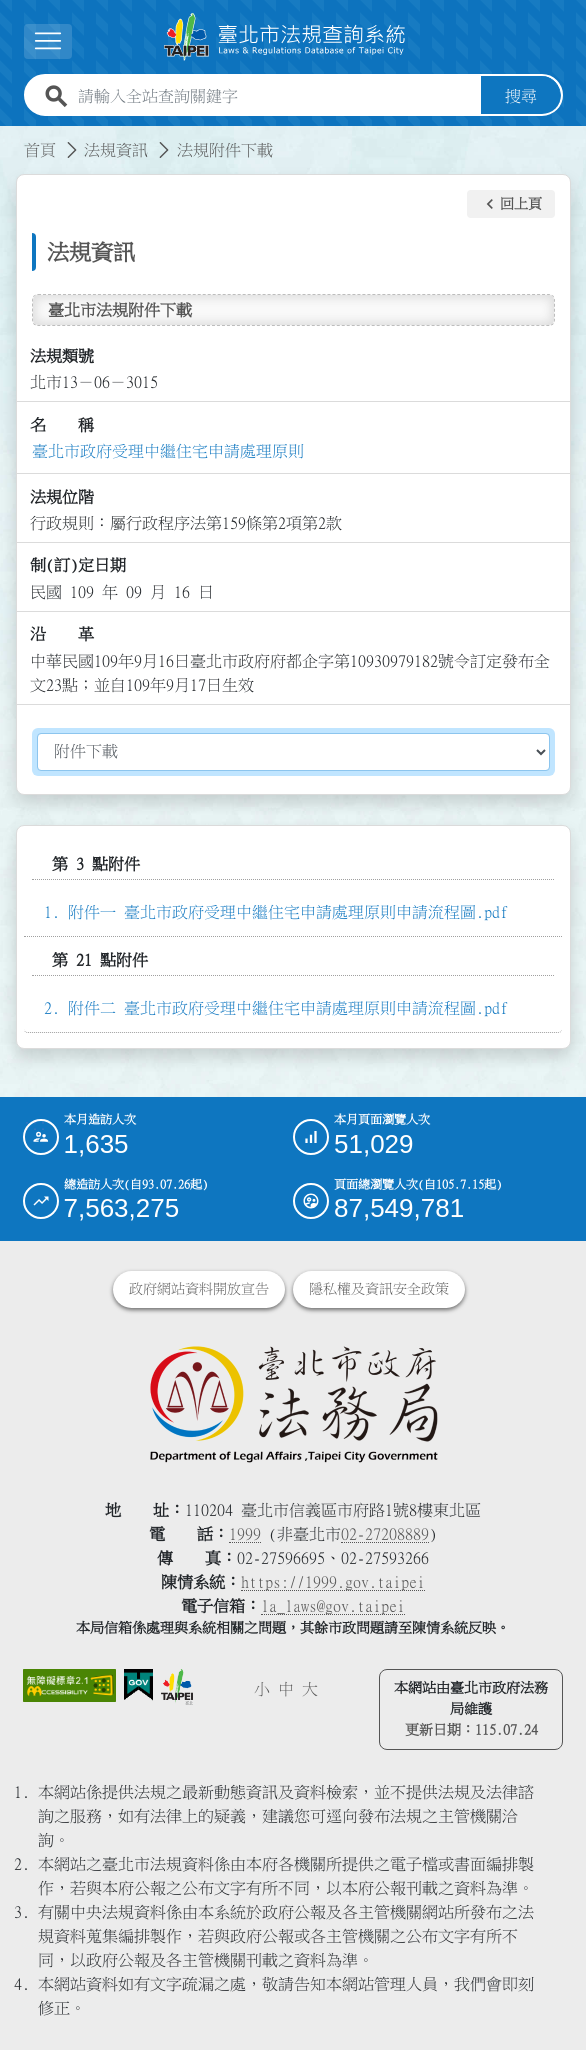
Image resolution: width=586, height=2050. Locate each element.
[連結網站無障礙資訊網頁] (69, 1685)
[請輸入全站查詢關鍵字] (275, 96)
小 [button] (262, 1689)
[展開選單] (48, 41)
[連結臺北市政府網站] (177, 1687)
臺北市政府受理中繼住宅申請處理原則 (168, 451)
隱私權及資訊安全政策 (379, 1289)
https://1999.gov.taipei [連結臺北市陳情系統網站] (333, 1582)
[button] (511, 204)
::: (12, 138)
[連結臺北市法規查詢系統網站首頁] (285, 37)
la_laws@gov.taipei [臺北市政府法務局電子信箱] (333, 1606)
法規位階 (62, 497)
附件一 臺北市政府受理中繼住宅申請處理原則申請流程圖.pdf (288, 912)
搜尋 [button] (521, 96)
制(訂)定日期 (78, 565)
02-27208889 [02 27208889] (385, 1534)
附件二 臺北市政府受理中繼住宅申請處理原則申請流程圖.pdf (288, 1008)
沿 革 (62, 634)
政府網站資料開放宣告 (199, 1289)
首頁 (40, 150)
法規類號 (62, 356)
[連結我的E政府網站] (138, 1684)
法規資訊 (116, 150)
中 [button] (286, 1689)
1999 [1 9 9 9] (245, 1534)
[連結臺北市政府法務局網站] (293, 1403)
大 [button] (310, 1689)
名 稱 (62, 425)
